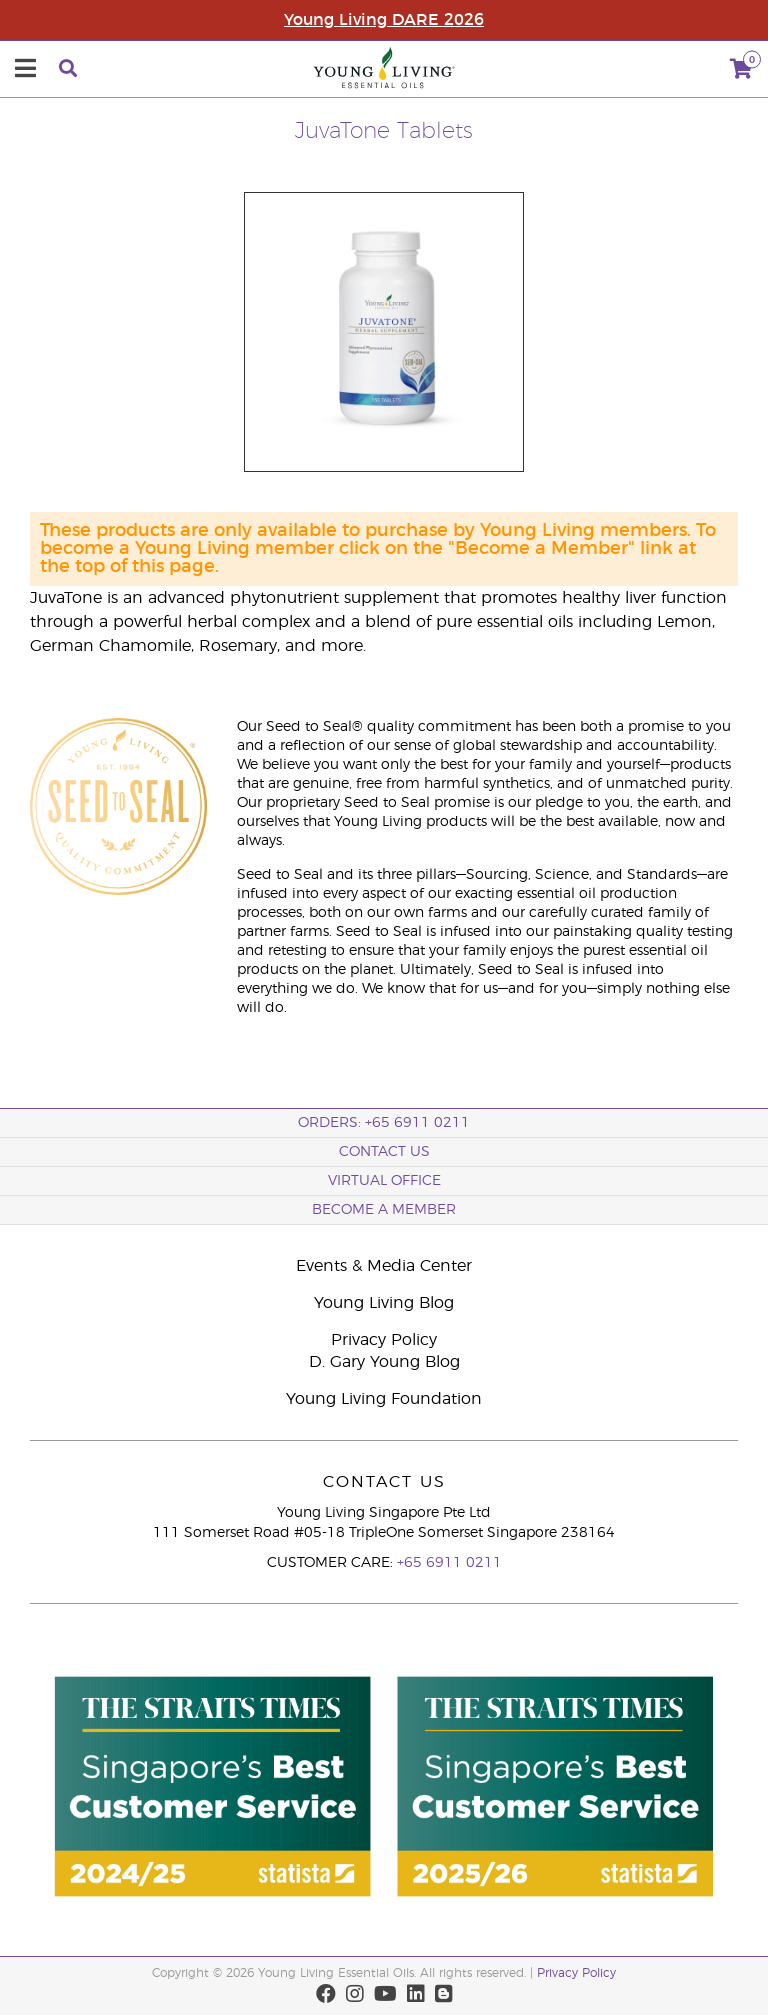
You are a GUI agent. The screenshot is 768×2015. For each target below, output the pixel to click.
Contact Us (384, 1152)
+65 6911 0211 (449, 1563)
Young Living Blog (384, 1303)
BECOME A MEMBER (384, 1210)
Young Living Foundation (384, 1399)
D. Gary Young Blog (384, 1362)
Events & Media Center (384, 1266)
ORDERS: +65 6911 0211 (384, 1123)
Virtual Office (384, 1181)
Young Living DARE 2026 (384, 20)
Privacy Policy (384, 1340)
